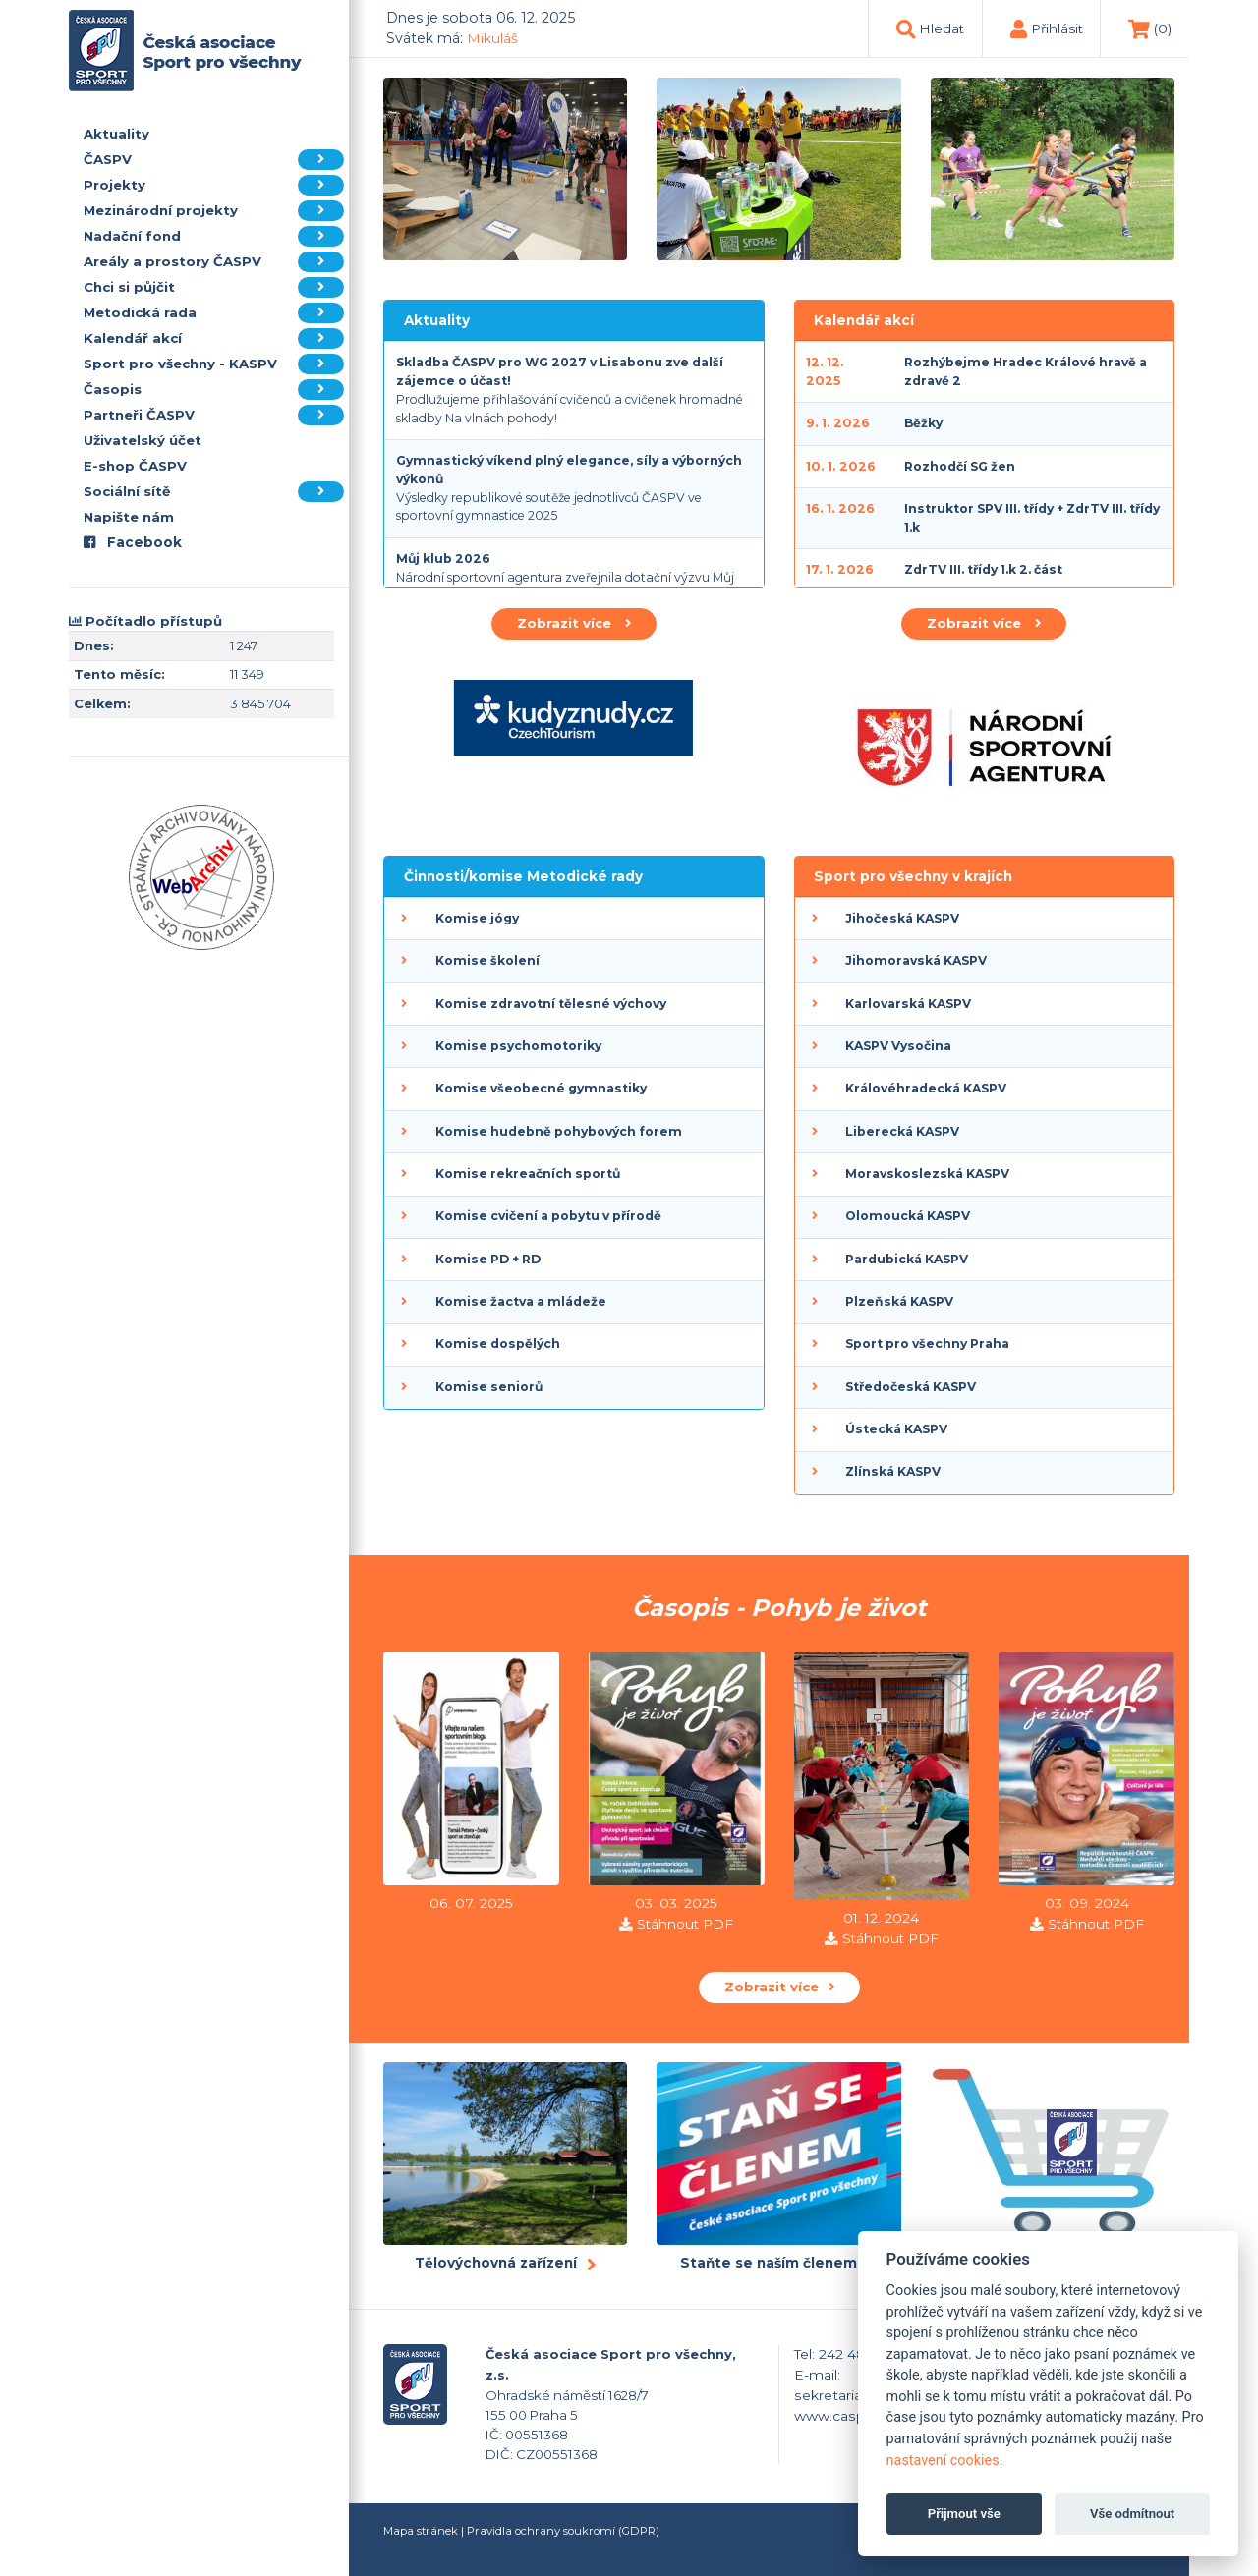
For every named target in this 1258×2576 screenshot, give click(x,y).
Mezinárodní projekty (214, 210)
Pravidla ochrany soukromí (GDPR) (563, 2531)
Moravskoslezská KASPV (927, 1173)
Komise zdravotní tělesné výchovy (550, 1003)
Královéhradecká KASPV (925, 1088)
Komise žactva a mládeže (520, 1301)
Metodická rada (214, 313)
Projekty (214, 185)
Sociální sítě (214, 491)
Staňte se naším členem (768, 2262)
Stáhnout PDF (685, 1924)
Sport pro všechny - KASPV (214, 364)
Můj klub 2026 (443, 558)
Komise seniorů (489, 1386)
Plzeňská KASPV (899, 1301)
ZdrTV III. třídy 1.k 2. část (983, 569)
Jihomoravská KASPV (916, 960)
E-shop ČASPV (135, 466)
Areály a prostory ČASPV (214, 262)
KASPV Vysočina (898, 1045)
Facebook (133, 542)
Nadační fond (214, 236)
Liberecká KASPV (902, 1131)
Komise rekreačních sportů (527, 1173)
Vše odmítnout (1132, 2513)
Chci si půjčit (214, 287)
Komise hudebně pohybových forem (558, 1131)
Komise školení (487, 960)
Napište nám (129, 517)
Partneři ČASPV (214, 415)
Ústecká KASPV (896, 1429)
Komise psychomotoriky (518, 1045)
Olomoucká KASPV (907, 1215)
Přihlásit (1057, 28)
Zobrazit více (574, 623)
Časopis (214, 389)
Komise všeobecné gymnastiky (541, 1088)
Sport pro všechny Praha (927, 1343)
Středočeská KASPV (910, 1386)
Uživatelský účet (142, 440)
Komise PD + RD (488, 1259)
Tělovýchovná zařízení (496, 2262)
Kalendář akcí (214, 338)
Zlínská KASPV (893, 1471)
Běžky (923, 423)
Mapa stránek (420, 2531)
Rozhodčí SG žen (959, 466)
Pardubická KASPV (906, 1259)
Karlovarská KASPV (908, 1003)
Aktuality (116, 133)
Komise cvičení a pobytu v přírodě (548, 1215)
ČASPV (214, 159)
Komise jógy (477, 918)
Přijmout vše (964, 2513)
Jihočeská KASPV (902, 918)
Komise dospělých (497, 1343)
